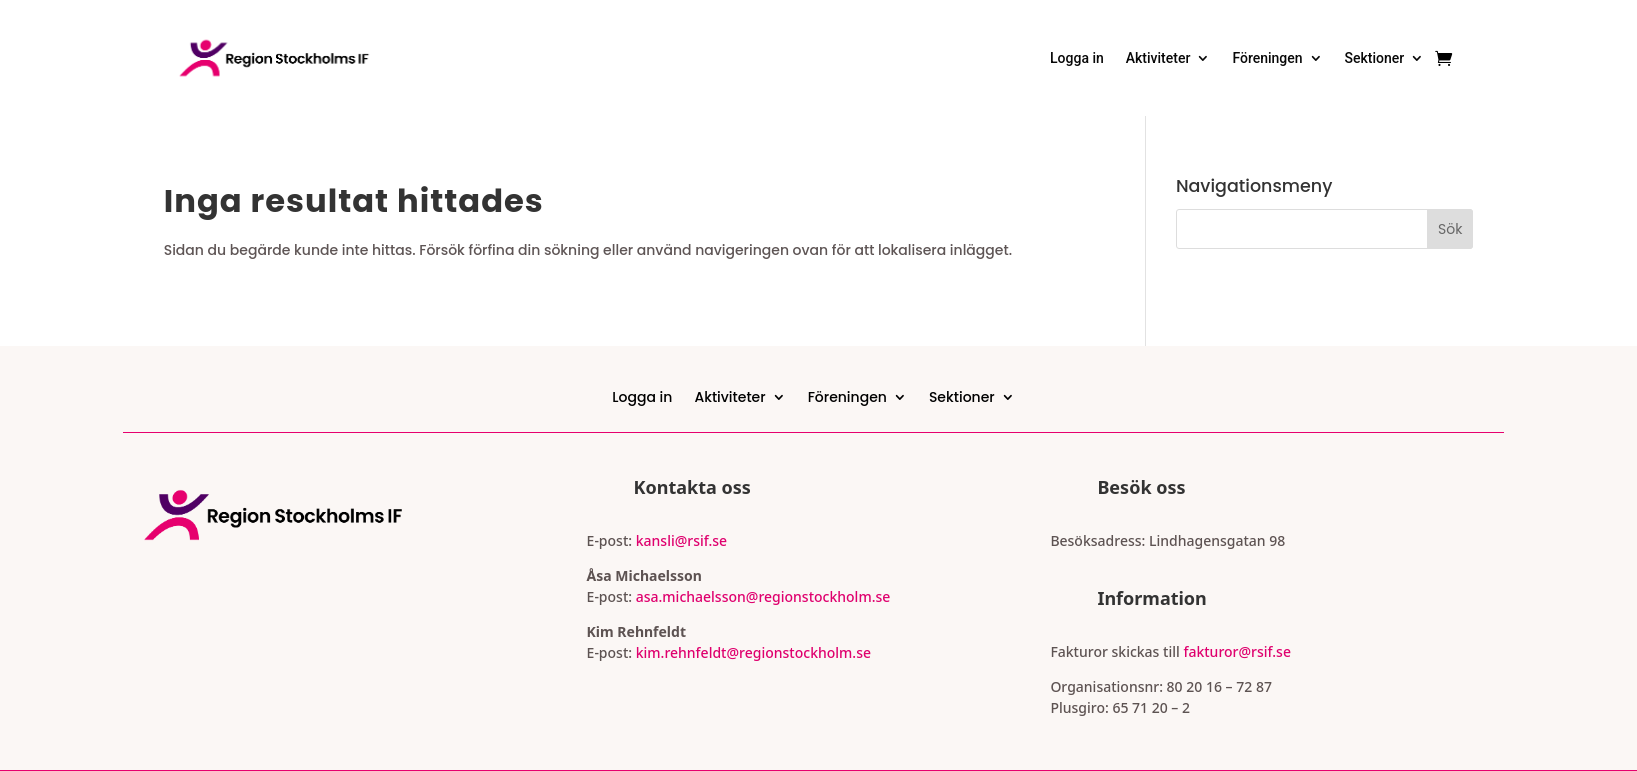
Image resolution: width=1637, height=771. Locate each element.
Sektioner (1375, 58)
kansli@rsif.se (681, 540)
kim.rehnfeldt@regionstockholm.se (753, 652)
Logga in (1077, 58)
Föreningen (1267, 58)
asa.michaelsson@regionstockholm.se (761, 596)
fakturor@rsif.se (1237, 651)
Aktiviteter (1158, 58)
